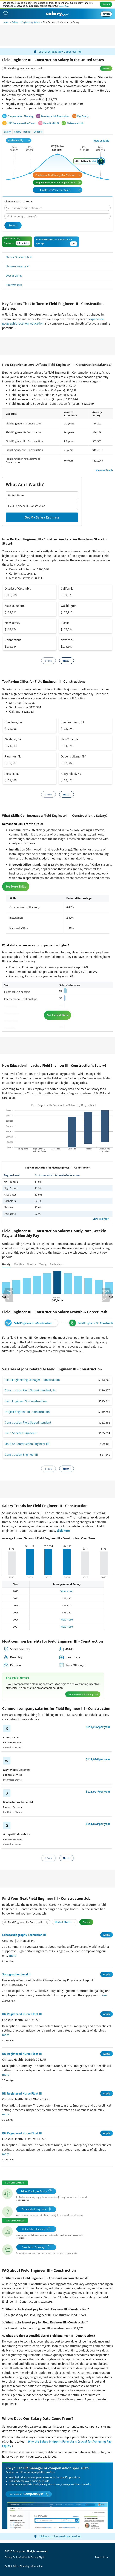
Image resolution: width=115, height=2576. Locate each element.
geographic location (15, 323)
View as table (101, 140)
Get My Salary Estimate (42, 517)
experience (96, 319)
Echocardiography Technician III (24, 1935)
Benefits (38, 131)
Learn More (64, 6)
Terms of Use (101, 2557)
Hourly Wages (14, 284)
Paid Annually (19, 140)
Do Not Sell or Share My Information (24, 2566)
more (12, 1956)
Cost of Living (14, 275)
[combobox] (57, 68)
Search (106, 68)
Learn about (29, 2494)
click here (63, 1531)
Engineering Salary (30, 22)
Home (5, 22)
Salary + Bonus (22, 131)
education (37, 323)
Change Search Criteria (18, 201)
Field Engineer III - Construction (33, 1323)
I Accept (106, 4)
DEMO (106, 14)
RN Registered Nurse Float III (22, 2014)
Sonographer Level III (16, 1974)
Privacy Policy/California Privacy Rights (25, 2557)
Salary (15, 22)
